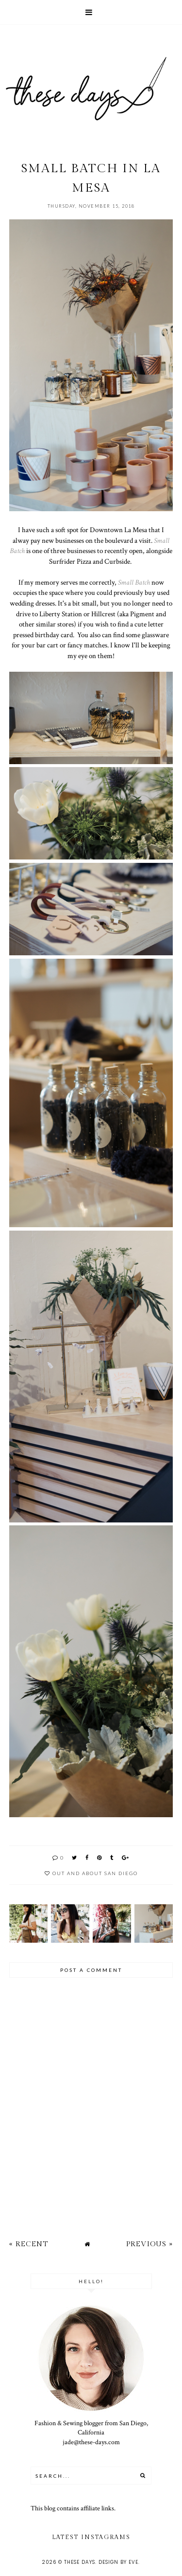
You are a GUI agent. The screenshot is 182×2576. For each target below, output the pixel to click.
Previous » (149, 2244)
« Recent (28, 2244)
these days (79, 2562)
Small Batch (134, 582)
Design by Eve (118, 2562)
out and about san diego (95, 1873)
